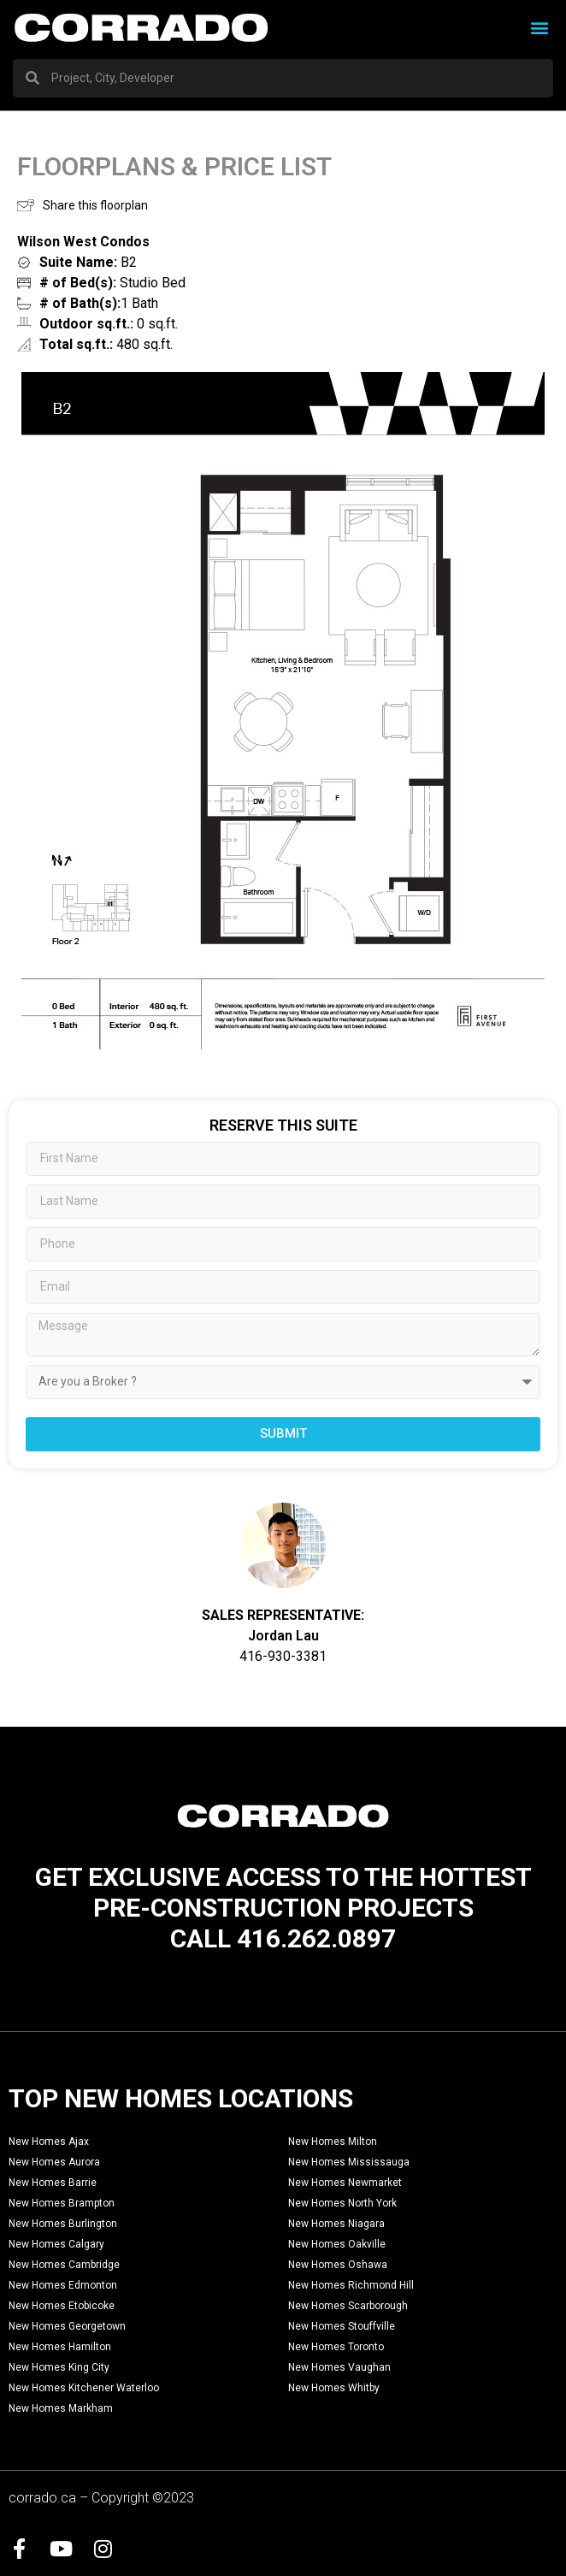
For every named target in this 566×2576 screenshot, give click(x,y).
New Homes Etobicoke (62, 2306)
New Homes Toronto (336, 2347)
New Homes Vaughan (339, 2367)
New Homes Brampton (62, 2203)
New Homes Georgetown (67, 2326)
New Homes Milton (332, 2142)
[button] (539, 28)
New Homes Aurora (54, 2162)
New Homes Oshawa (337, 2265)
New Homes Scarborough (348, 2306)
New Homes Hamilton (60, 2347)
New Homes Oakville (337, 2244)
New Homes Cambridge (64, 2265)
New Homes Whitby (334, 2388)
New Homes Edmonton (63, 2285)
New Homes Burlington (63, 2224)
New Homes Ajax (49, 2142)
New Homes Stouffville (341, 2326)
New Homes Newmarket (345, 2183)
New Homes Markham (61, 2408)
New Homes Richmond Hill (351, 2285)
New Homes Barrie (53, 2183)
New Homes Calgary (56, 2244)
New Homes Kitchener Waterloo (84, 2388)
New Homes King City (59, 2367)
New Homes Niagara (336, 2224)
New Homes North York (342, 2203)
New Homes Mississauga (349, 2162)
